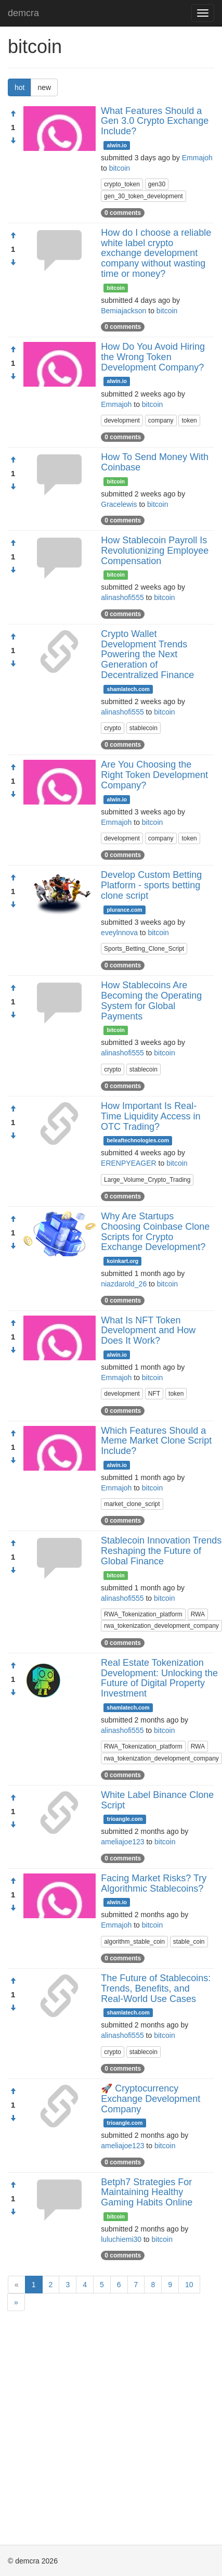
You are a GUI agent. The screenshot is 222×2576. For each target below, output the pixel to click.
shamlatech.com (128, 689)
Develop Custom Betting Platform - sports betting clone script (151, 885)
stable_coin (189, 1941)
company (161, 420)
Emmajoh (197, 158)
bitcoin (119, 168)
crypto (112, 728)
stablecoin (143, 728)
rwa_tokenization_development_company (161, 1625)
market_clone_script (132, 1504)
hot (19, 87)
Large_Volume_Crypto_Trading (147, 1179)
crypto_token (122, 184)
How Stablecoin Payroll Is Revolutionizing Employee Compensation (154, 550)
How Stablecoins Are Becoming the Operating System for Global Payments (151, 1000)
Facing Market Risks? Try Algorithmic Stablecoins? (153, 1883)
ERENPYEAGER (128, 1163)
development (122, 420)
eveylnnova (119, 932)
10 (189, 2284)
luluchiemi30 (121, 2239)
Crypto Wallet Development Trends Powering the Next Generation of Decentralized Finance (147, 654)
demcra (23, 13)
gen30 (156, 184)
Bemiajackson (123, 311)
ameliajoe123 (122, 1842)
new (44, 87)
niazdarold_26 (124, 1284)
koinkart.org (123, 1261)
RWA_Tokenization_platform (143, 1614)
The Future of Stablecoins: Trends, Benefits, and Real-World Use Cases (156, 1988)
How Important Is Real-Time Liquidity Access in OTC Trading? (150, 1116)
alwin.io (117, 145)
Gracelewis (119, 504)
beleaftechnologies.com (138, 1140)
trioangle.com (125, 1819)
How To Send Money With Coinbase (154, 462)
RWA (198, 1614)
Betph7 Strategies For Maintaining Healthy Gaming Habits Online (146, 2192)
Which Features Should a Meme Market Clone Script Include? (156, 1441)
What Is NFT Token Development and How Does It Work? (148, 1330)
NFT (154, 1393)
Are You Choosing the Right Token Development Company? (154, 774)
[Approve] (13, 114)
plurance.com (124, 910)
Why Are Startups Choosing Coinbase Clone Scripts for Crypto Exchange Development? (155, 1231)
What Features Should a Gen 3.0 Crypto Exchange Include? (154, 121)
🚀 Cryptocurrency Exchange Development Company (150, 2098)
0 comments (123, 212)
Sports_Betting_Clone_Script (144, 948)
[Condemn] (13, 141)
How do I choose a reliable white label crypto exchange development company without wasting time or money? (156, 253)
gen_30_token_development (143, 196)
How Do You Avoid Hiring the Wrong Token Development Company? (153, 357)
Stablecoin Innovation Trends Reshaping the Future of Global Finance (161, 1550)
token (189, 420)
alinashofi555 (122, 597)
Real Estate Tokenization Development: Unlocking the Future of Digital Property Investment (159, 1678)
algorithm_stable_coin (134, 1941)
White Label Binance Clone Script (157, 1800)
